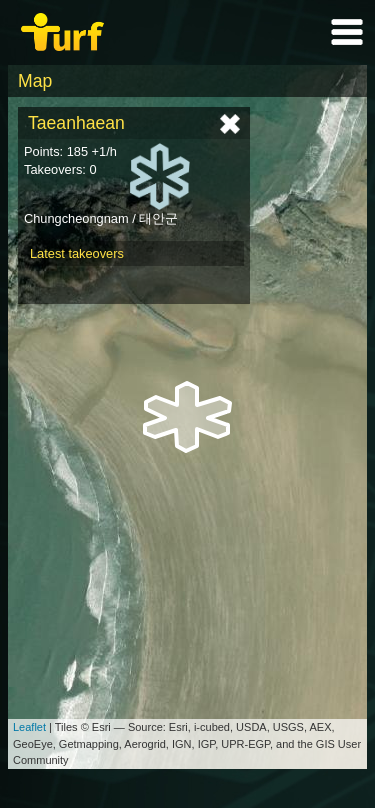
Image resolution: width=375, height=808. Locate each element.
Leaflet (29, 727)
